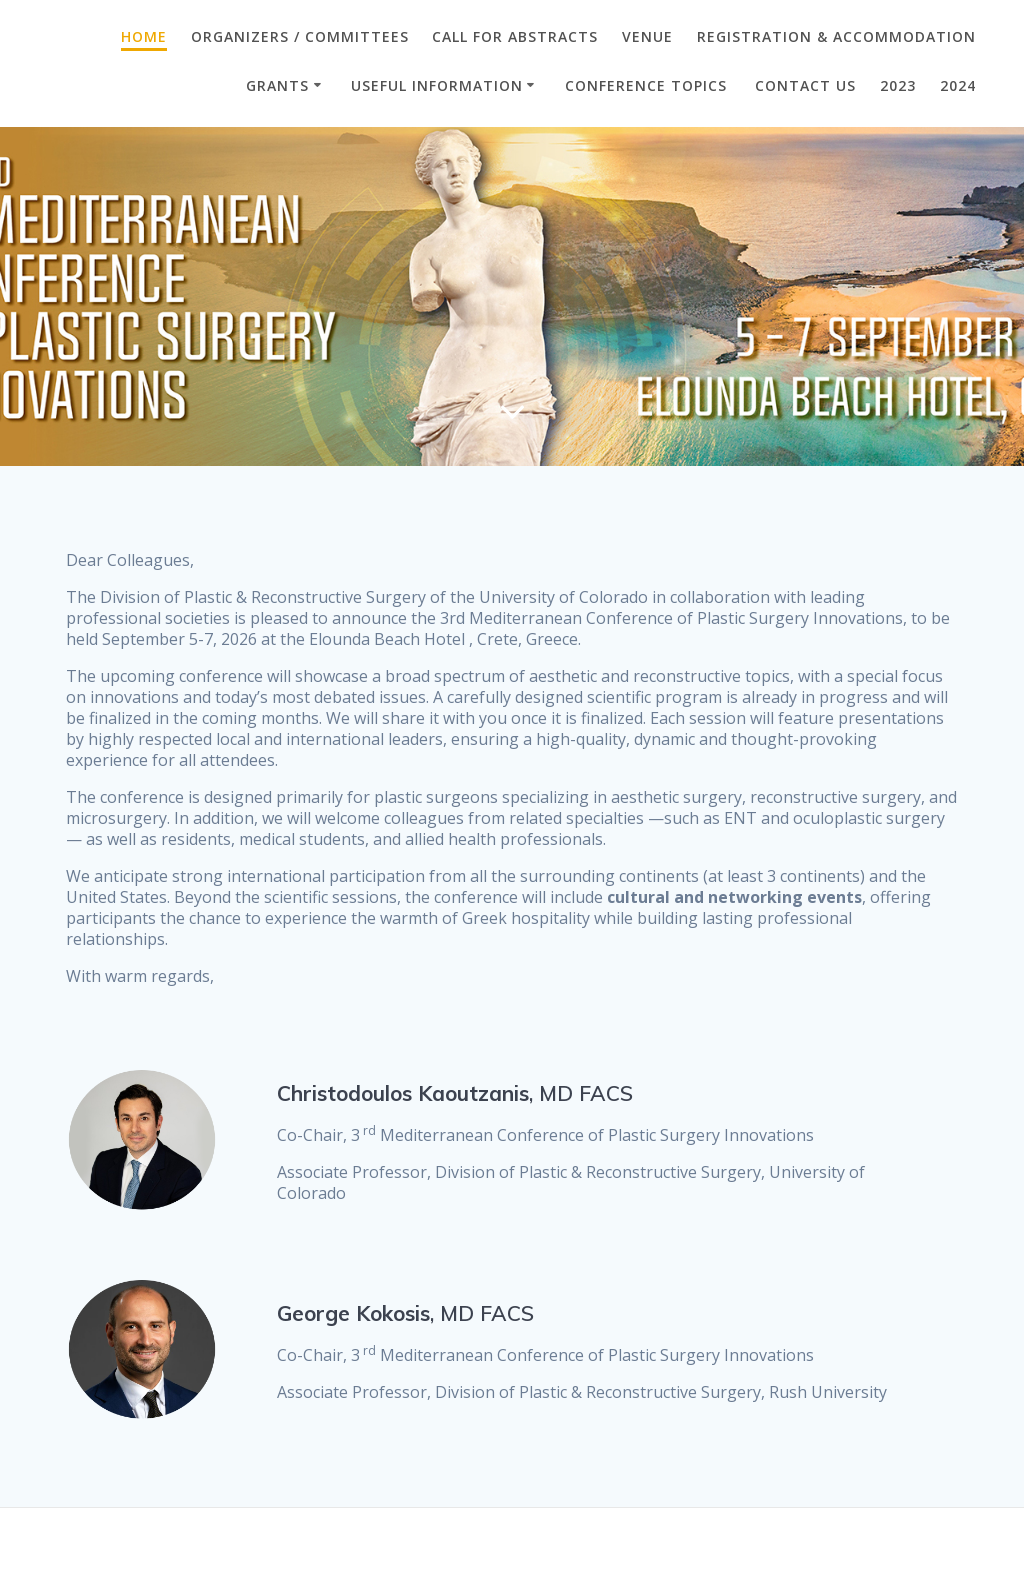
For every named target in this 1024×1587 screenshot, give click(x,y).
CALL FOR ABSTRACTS (515, 36)
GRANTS (277, 85)
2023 (898, 85)
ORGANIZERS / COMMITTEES (300, 36)
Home (144, 36)
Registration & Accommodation (836, 36)
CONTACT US (805, 85)
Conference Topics (648, 85)
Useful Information (437, 85)
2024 (958, 85)
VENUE (647, 36)
